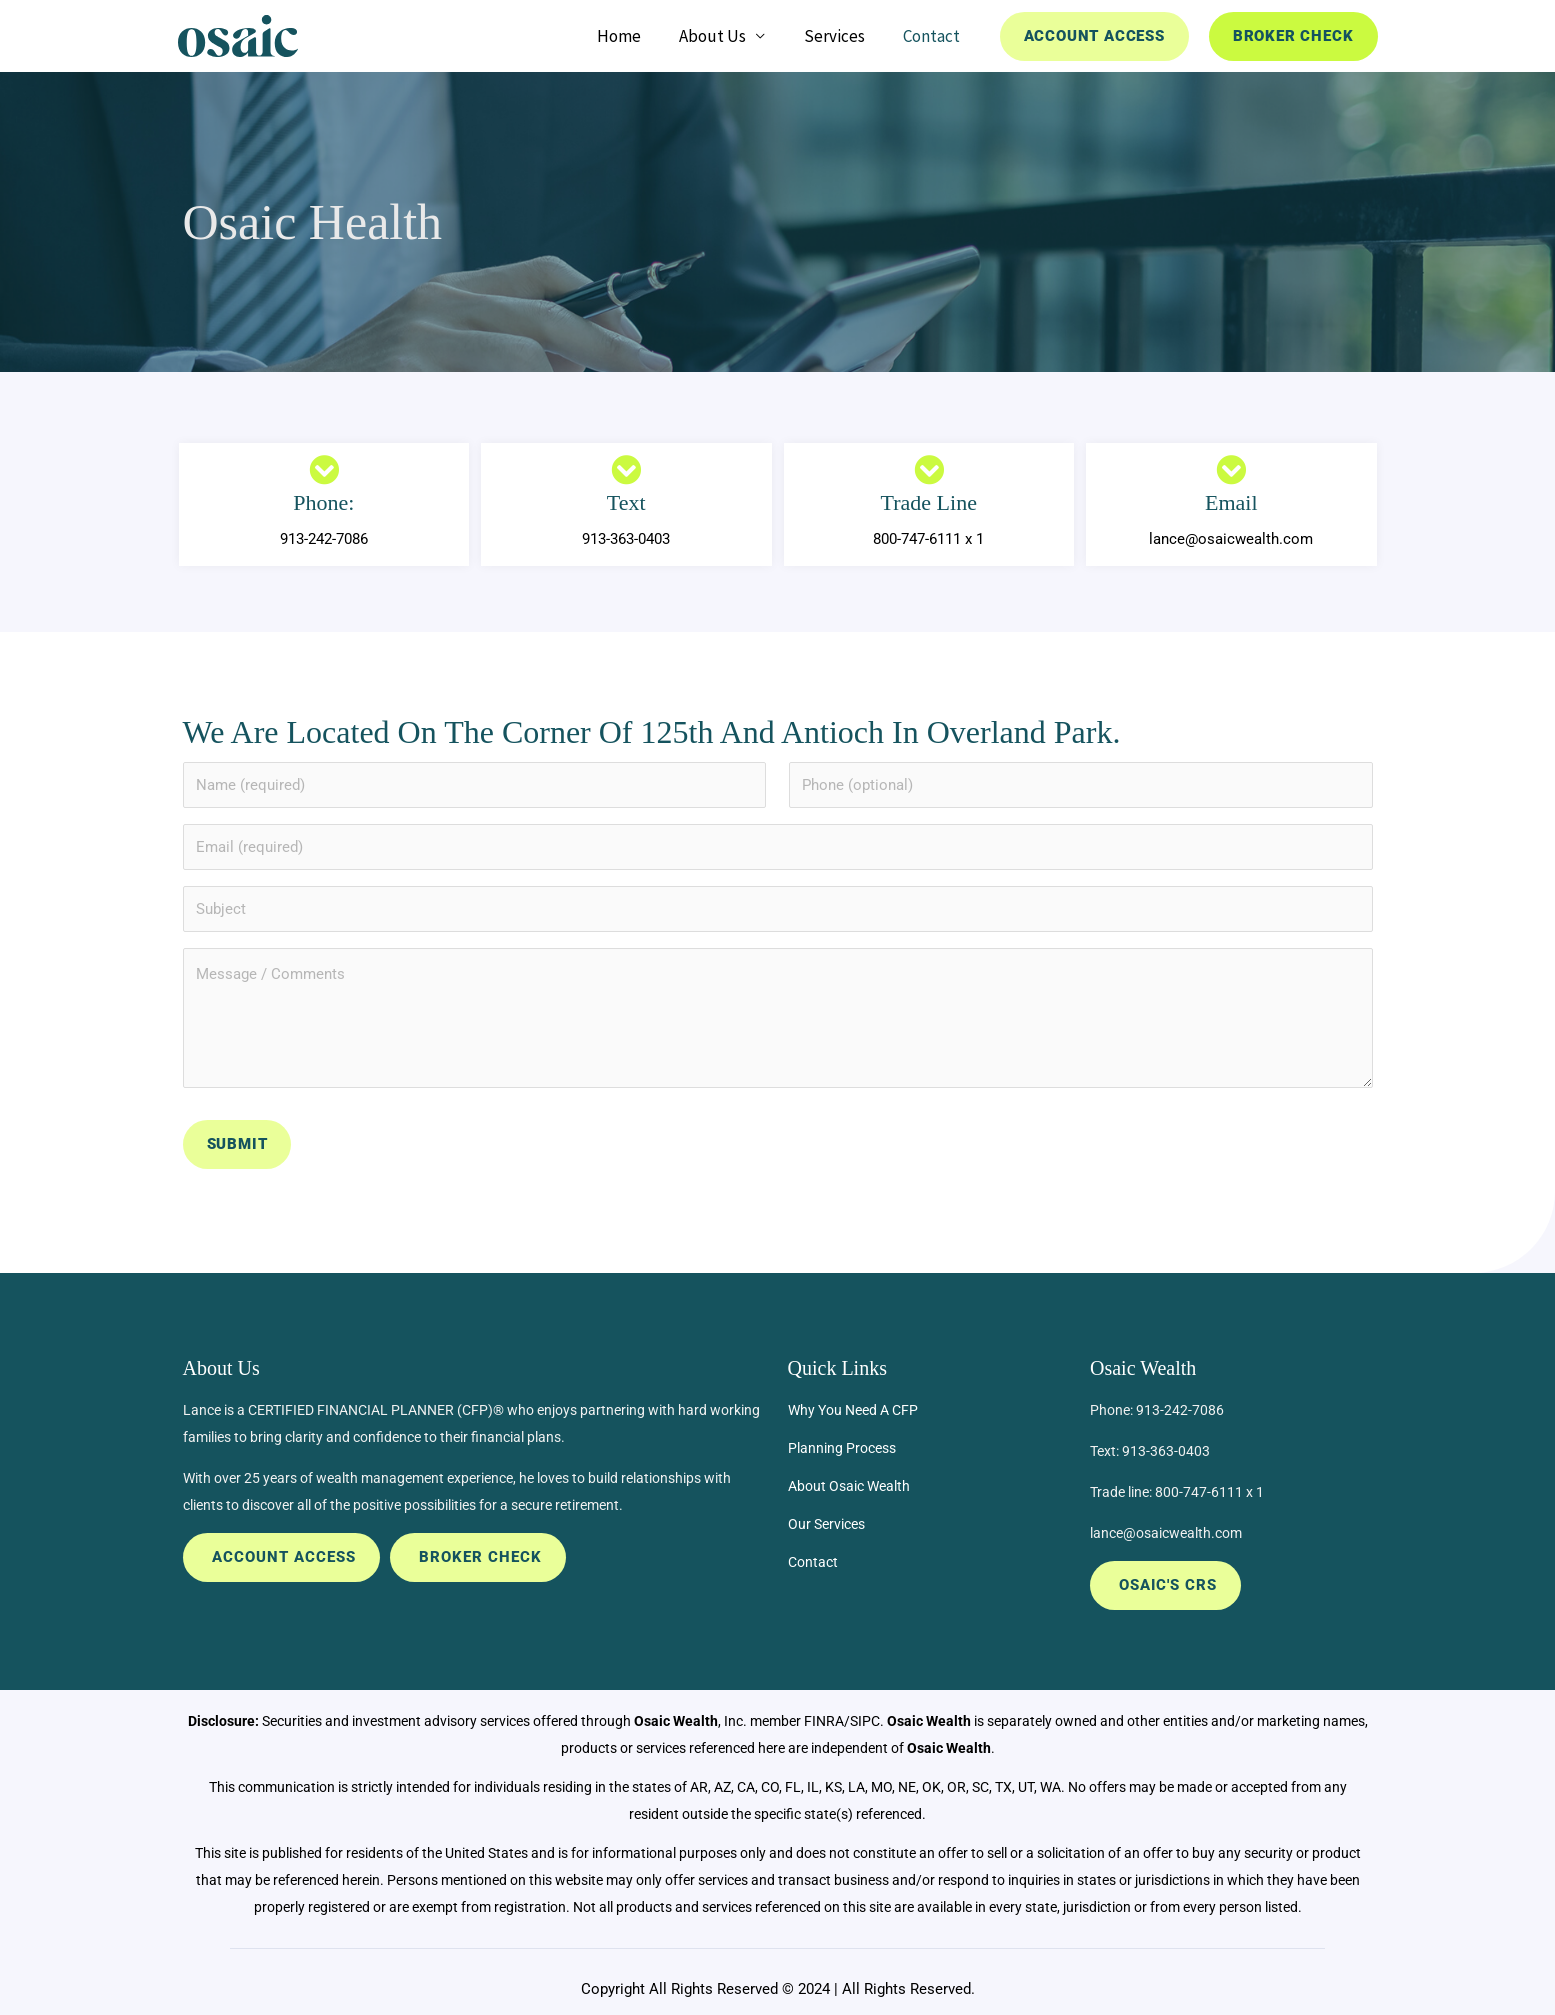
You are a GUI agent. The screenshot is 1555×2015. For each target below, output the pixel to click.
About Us (724, 36)
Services (841, 36)
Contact (934, 36)
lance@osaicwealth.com (1166, 1527)
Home (635, 36)
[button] (1094, 36)
